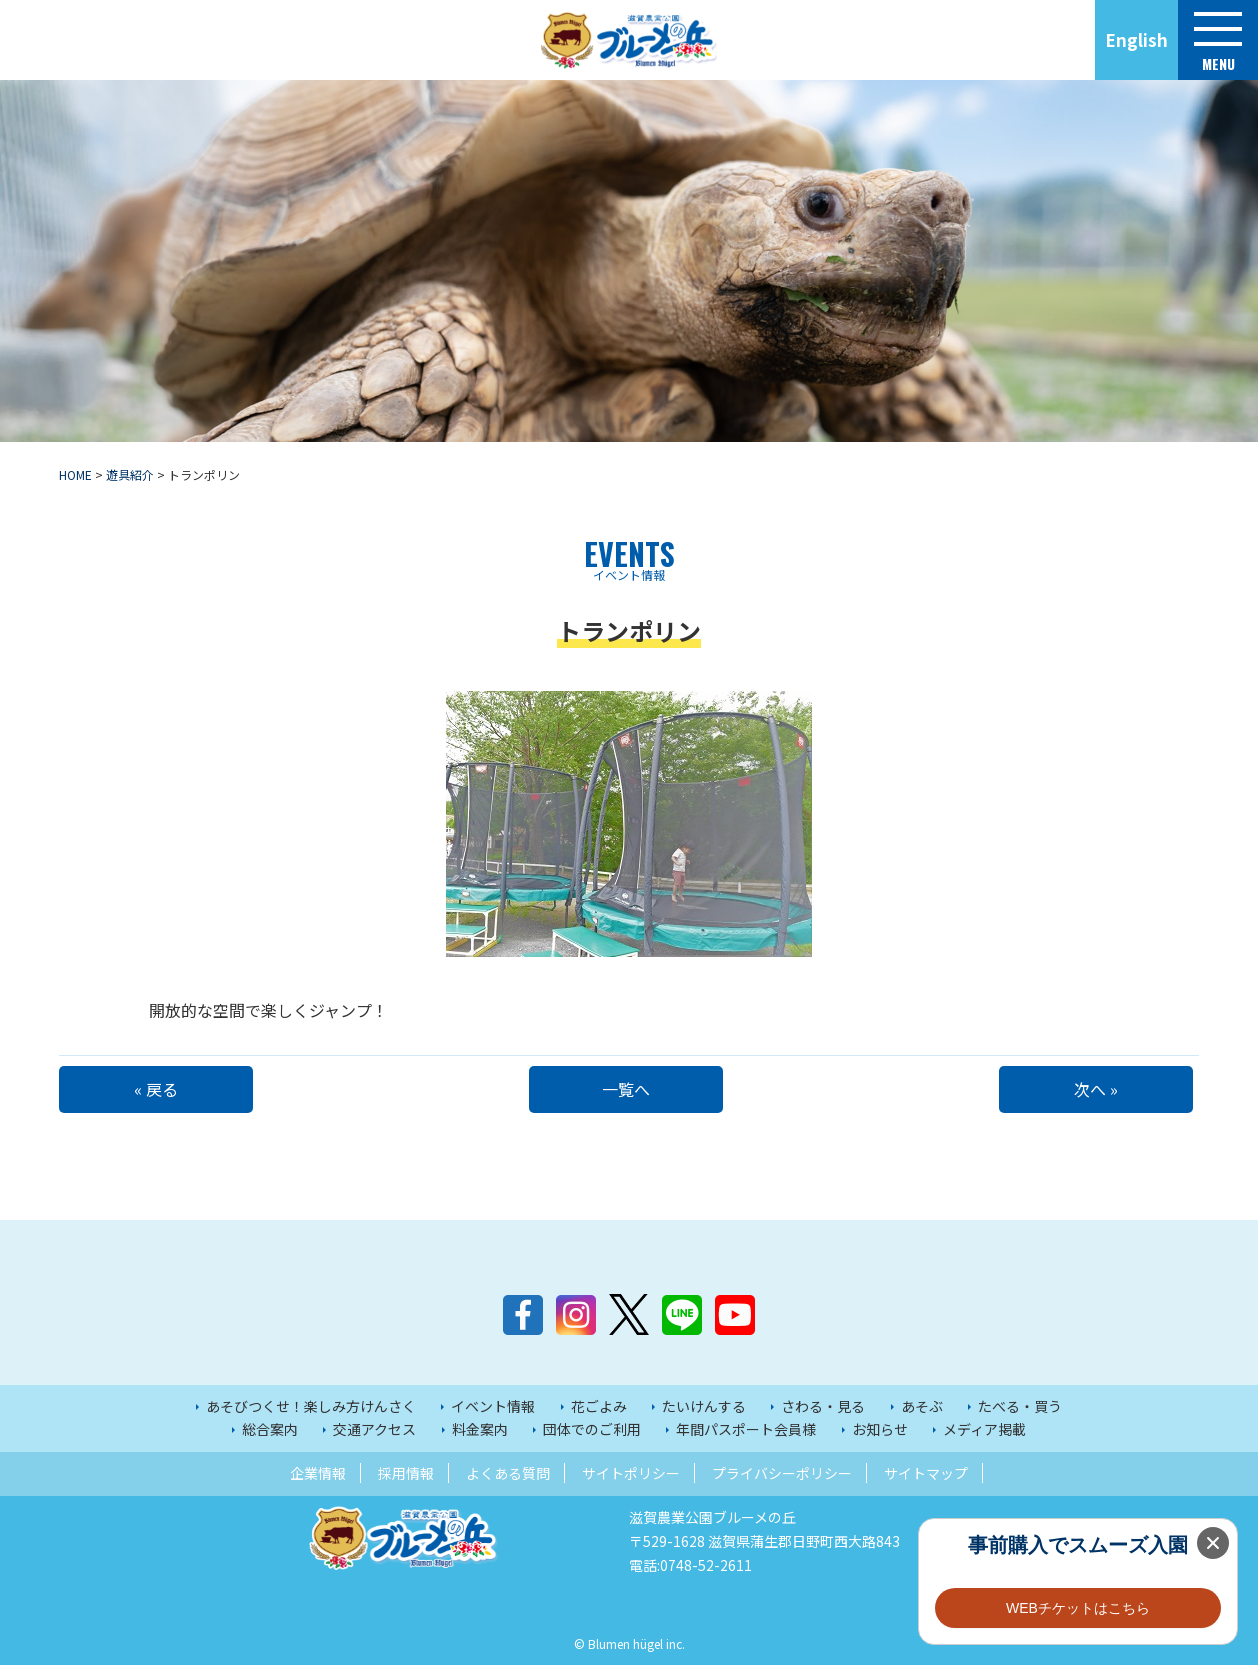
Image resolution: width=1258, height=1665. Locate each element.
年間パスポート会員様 (746, 1429)
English (1136, 39)
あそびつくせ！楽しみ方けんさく (311, 1406)
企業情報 (318, 1473)
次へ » (1099, 1089)
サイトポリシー (631, 1473)
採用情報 (406, 1473)
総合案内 (270, 1429)
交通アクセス (374, 1429)
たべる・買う (1020, 1406)
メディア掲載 (984, 1429)
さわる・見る (823, 1406)
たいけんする (704, 1406)
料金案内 (480, 1429)
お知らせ (880, 1429)
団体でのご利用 (592, 1429)
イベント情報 (493, 1406)
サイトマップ (926, 1473)
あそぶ (922, 1406)
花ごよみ (599, 1406)
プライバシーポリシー (782, 1473)
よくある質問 (508, 1473)
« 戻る (159, 1089)
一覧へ (629, 1089)
